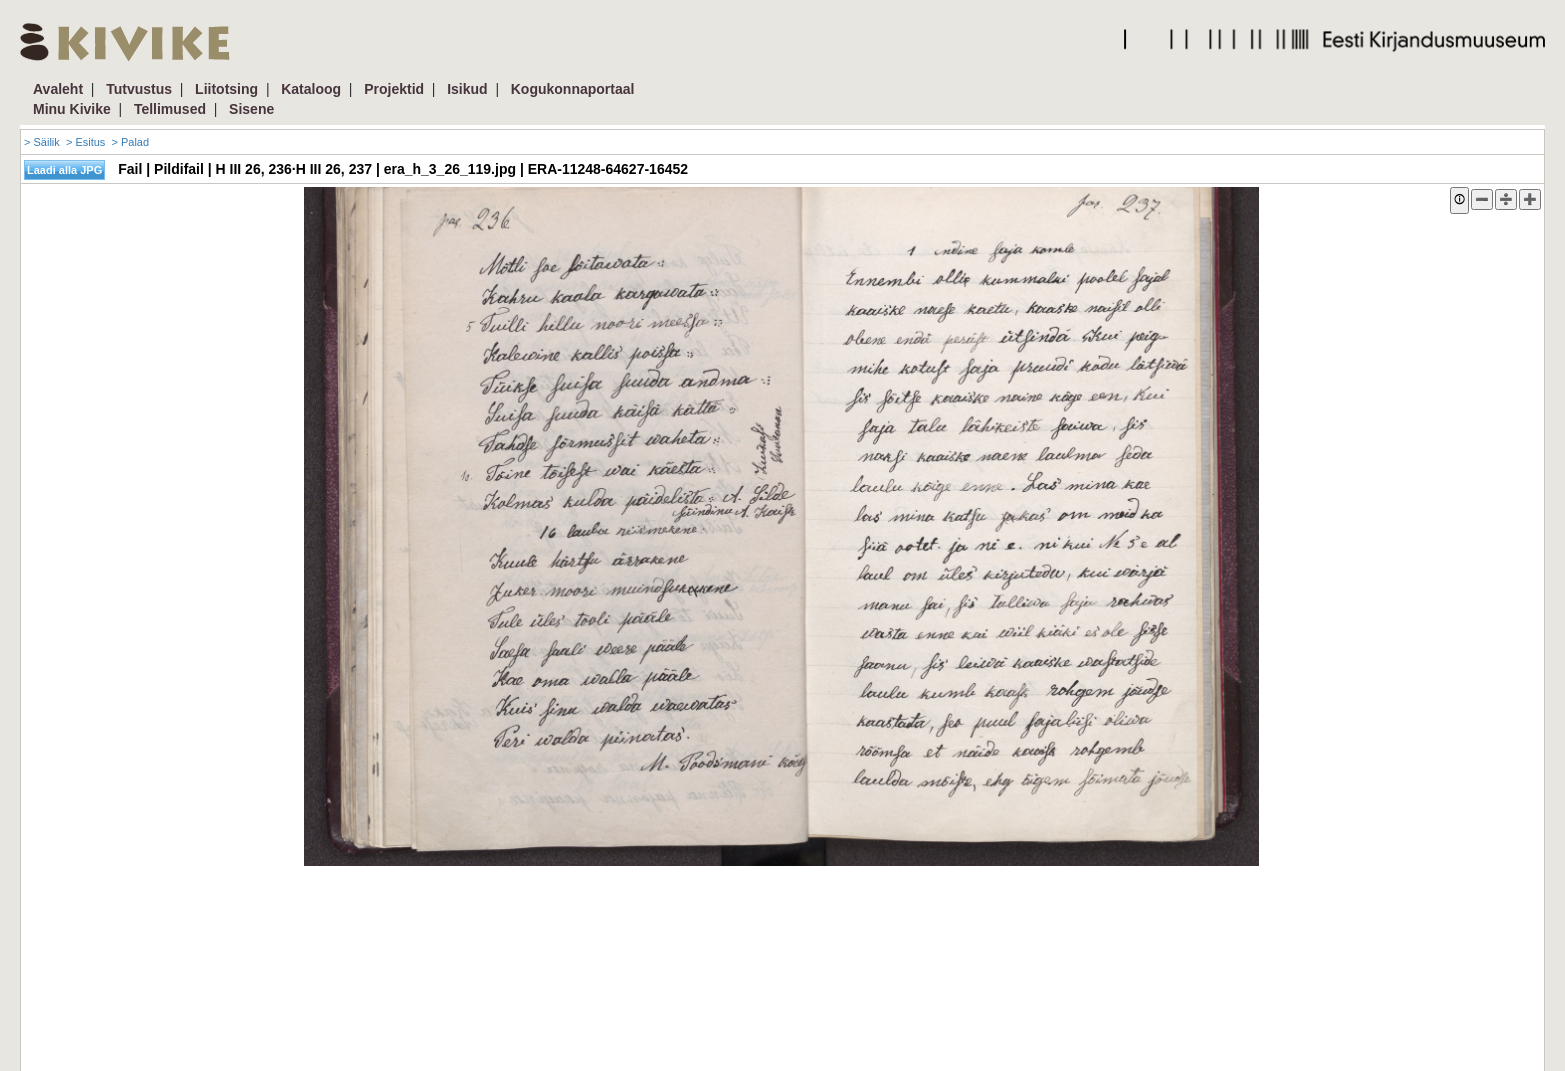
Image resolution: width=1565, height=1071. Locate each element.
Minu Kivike (72, 109)
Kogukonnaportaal (573, 89)
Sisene (251, 109)
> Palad (130, 142)
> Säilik (42, 142)
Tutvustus (139, 89)
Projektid (394, 89)
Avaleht (58, 89)
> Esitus (85, 142)
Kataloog (311, 89)
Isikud (467, 89)
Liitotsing (226, 89)
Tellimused (170, 109)
